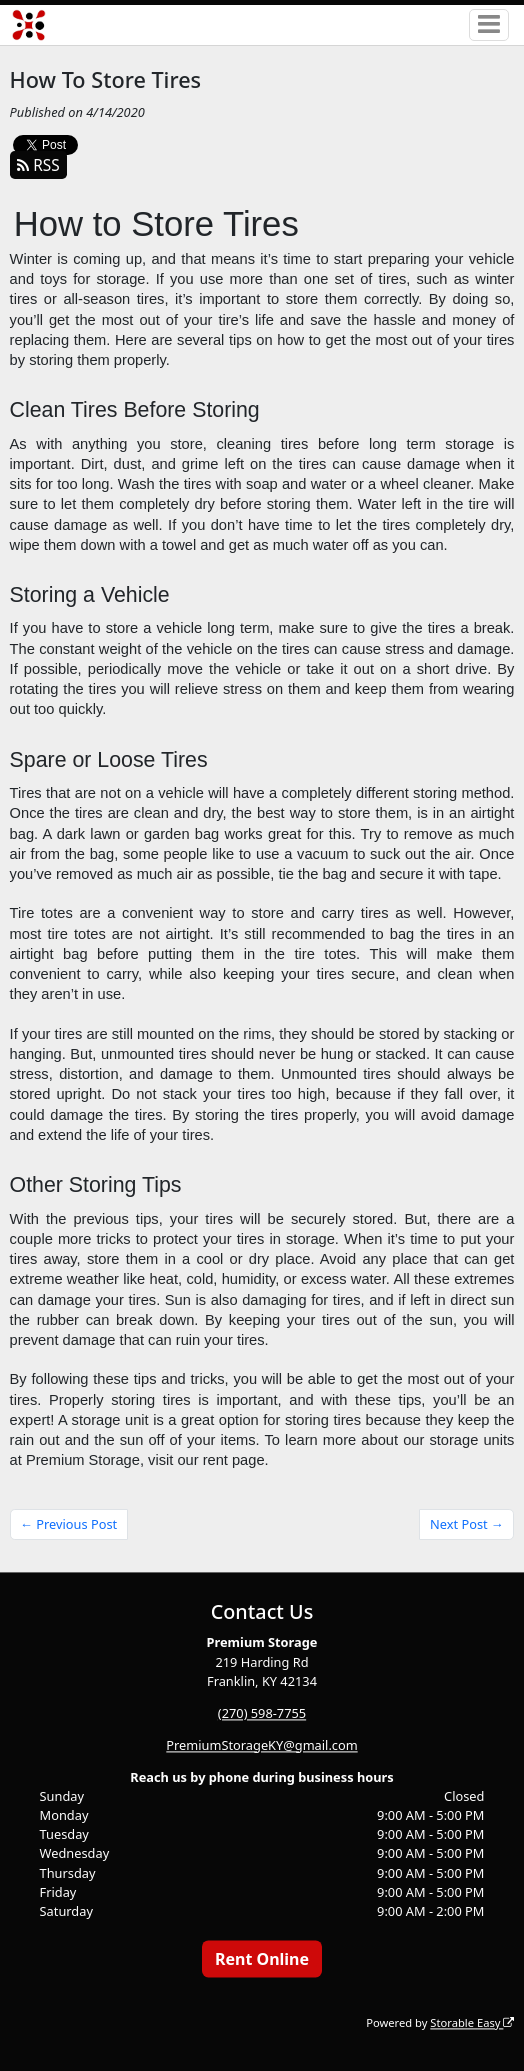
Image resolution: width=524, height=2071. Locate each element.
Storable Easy (472, 2022)
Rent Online (262, 1959)
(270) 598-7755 (262, 1713)
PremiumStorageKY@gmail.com (261, 1745)
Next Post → (467, 1524)
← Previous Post (68, 1524)
